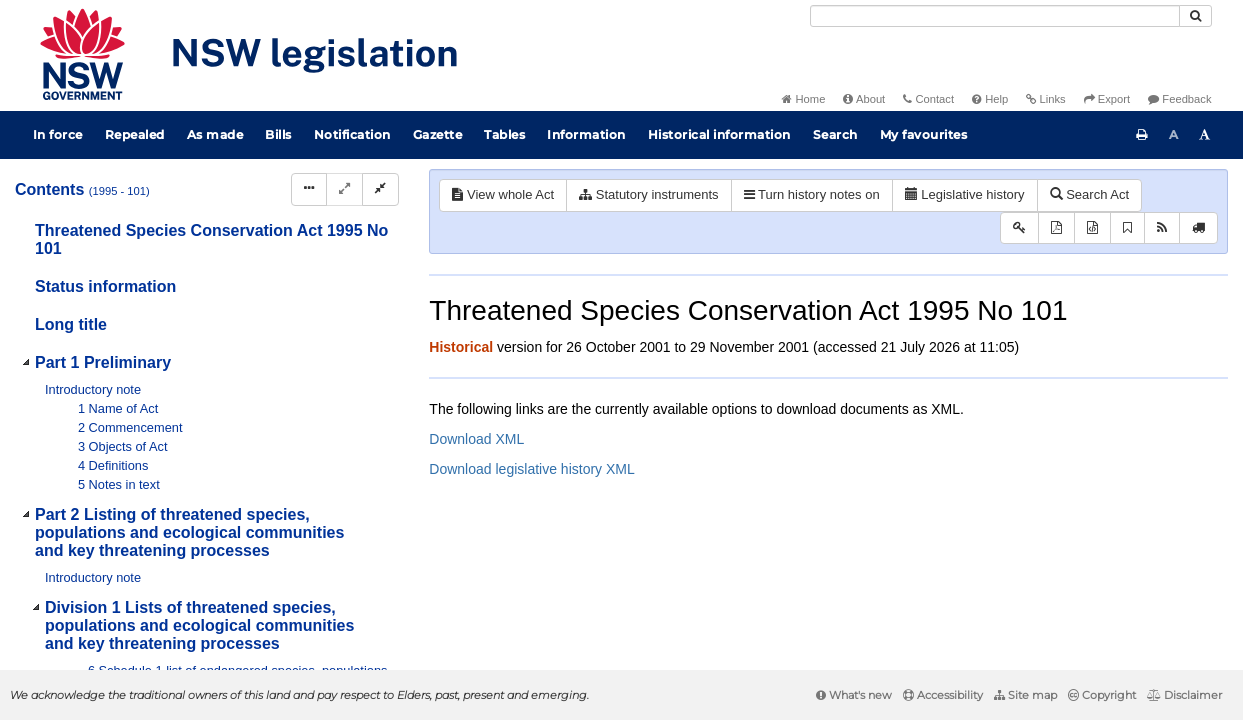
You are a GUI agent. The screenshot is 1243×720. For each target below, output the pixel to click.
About (864, 99)
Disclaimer (1184, 695)
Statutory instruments (648, 194)
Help (990, 99)
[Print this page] (1142, 135)
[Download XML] (1092, 228)
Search (835, 134)
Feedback (1179, 99)
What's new (854, 695)
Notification (352, 134)
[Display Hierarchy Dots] (309, 189)
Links (1045, 99)
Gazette (438, 134)
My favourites (924, 134)
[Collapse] (380, 189)
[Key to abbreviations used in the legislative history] (1019, 228)
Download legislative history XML (531, 469)
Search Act (1089, 194)
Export (1107, 99)
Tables (504, 134)
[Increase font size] (1205, 135)
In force (58, 134)
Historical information (719, 134)
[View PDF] (1056, 228)
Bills (278, 134)
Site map (1025, 695)
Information (586, 134)
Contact (928, 99)
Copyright (1102, 695)
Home (803, 99)
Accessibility (943, 695)
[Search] (995, 16)
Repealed (135, 134)
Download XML (476, 439)
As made (215, 134)
